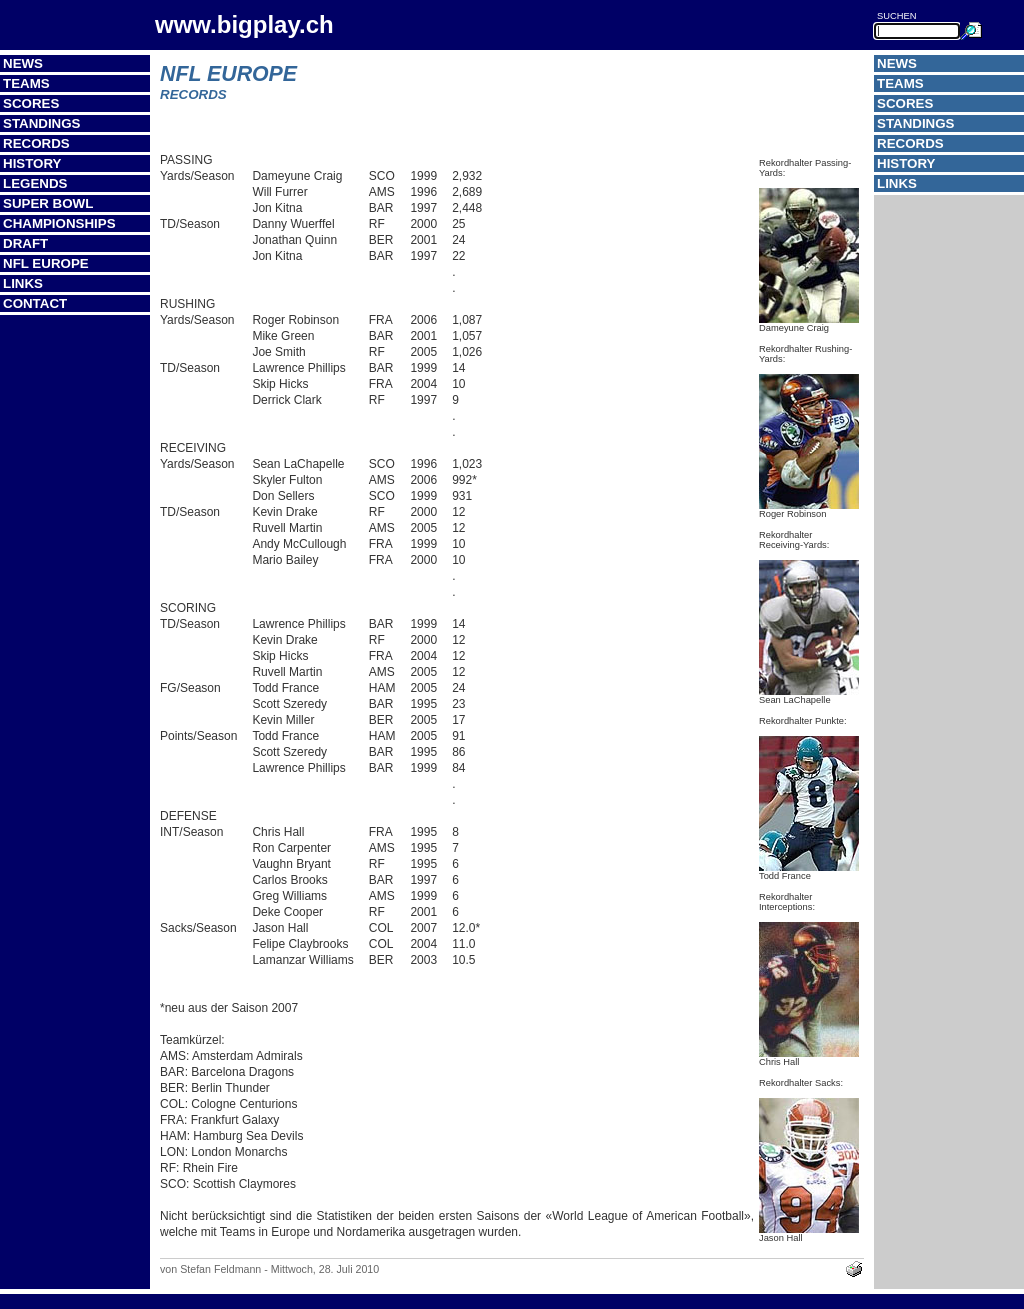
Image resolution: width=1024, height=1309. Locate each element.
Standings (42, 123)
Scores (31, 103)
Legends (35, 183)
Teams (26, 83)
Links (23, 283)
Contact (35, 303)
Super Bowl (48, 203)
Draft (25, 243)
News (23, 63)
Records (36, 143)
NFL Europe (46, 263)
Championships (59, 223)
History (32, 163)
